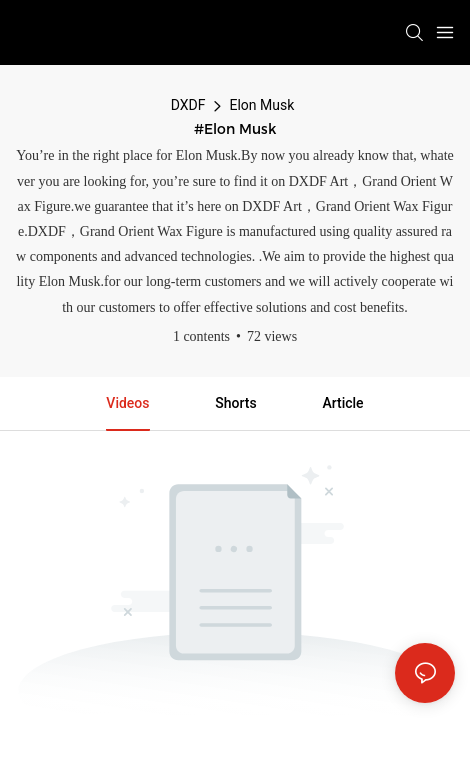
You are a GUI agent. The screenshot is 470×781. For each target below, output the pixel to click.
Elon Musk (261, 105)
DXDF (188, 105)
